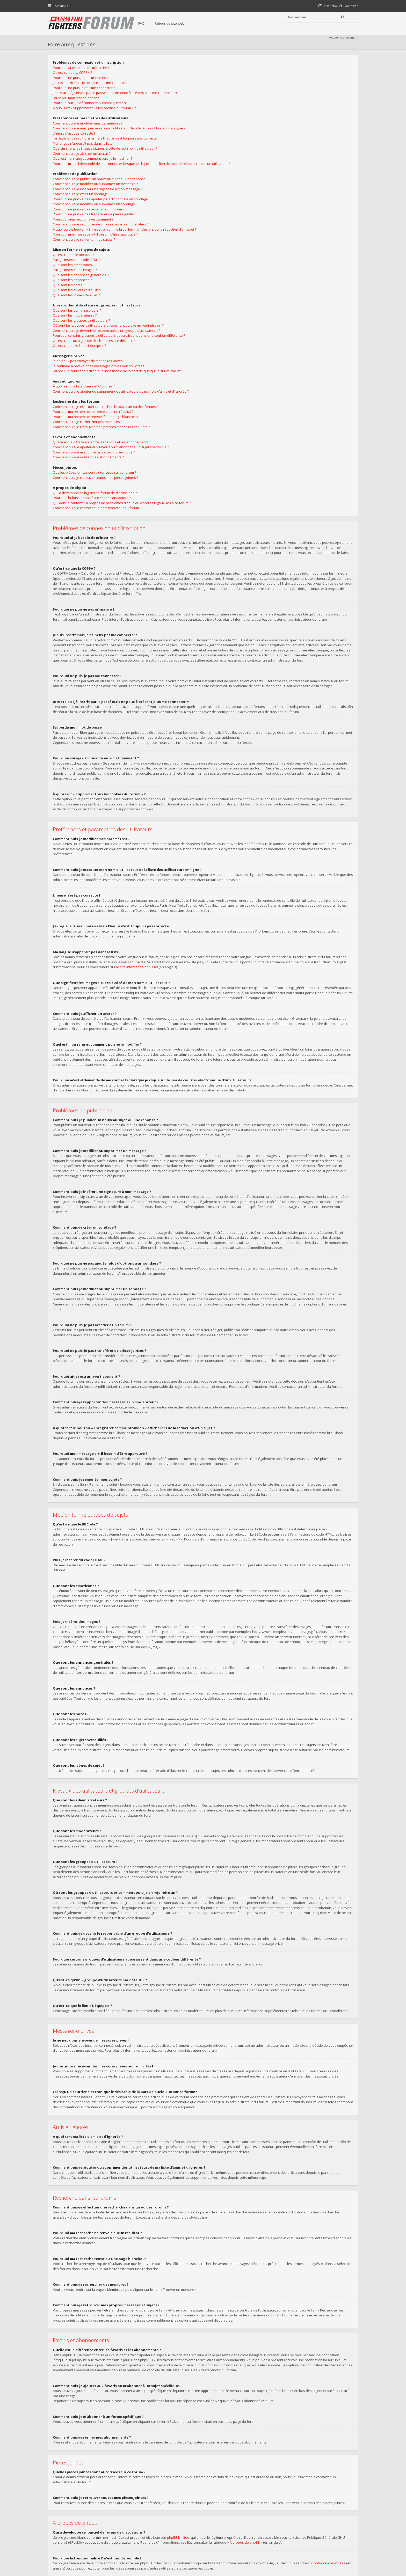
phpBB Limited (181, 2361)
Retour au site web (180, 23)
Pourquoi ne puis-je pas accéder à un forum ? (91, 225)
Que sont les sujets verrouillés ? (80, 306)
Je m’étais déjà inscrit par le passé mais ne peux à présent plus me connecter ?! (117, 104)
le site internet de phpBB (138, 781)
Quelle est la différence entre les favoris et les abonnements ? (255, 211)
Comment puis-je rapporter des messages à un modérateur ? (103, 241)
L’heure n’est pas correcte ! (76, 145)
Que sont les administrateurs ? (230, 79)
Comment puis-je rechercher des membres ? (240, 190)
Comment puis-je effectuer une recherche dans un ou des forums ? (258, 175)
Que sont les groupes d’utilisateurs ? (234, 89)
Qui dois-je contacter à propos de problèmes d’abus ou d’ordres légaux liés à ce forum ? (275, 271)
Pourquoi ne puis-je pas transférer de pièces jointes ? (97, 231)
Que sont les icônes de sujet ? (78, 311)
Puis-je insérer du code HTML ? (79, 276)
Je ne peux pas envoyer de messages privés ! (241, 129)
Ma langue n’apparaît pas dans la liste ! (86, 155)
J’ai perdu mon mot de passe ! (78, 109)
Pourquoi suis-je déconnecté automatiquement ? (93, 114)
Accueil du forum (339, 48)
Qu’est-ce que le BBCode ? (75, 271)
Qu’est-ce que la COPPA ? (75, 84)
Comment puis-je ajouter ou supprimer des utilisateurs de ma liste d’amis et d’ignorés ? (274, 160)
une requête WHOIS (204, 2418)
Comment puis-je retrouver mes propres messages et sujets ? (254, 195)
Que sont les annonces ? (74, 296)
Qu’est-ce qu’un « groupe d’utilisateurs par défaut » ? (247, 109)
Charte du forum (167, 2525)
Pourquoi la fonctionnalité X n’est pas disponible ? (245, 266)
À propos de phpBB (247, 2366)
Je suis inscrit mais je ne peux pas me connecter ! (93, 94)
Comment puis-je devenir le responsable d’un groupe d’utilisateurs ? (259, 99)
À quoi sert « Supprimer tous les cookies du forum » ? (96, 119)
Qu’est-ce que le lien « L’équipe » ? (232, 114)
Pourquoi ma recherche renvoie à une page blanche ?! (248, 185)
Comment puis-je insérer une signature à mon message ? (100, 205)
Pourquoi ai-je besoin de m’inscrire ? (83, 79)
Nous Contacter (272, 2509)
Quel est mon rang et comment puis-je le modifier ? (95, 170)
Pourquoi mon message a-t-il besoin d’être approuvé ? (98, 251)
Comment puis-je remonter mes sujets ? (86, 256)
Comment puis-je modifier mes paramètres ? (90, 135)
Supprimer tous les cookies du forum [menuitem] (328, 2550)
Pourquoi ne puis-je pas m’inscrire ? (83, 89)
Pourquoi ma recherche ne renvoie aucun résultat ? (246, 180)
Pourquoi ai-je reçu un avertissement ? (85, 235)
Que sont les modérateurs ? (227, 84)
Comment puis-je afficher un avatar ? (84, 165)
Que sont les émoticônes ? (76, 281)
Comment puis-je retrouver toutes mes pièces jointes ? (248, 246)
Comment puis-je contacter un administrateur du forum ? (250, 276)
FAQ (152, 23)
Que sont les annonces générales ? (83, 291)
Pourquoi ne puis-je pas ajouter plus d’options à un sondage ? (104, 215)
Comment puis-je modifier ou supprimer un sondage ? (97, 220)
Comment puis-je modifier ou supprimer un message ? (97, 200)
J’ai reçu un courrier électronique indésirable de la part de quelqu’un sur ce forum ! (270, 139)
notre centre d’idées (332, 2387)
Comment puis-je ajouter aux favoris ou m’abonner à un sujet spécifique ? (264, 216)
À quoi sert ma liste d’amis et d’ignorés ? (237, 155)
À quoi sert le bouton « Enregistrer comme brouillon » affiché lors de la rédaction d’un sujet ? (127, 246)
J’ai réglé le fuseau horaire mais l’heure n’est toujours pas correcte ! (108, 150)
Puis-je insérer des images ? (77, 286)
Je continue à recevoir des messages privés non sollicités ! (251, 135)
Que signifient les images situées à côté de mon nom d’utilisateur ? (107, 160)
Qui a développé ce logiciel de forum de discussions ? (247, 261)
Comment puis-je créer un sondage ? (84, 210)
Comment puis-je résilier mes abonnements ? (241, 226)
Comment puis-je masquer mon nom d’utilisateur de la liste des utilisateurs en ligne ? (121, 139)
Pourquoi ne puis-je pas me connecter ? (86, 99)
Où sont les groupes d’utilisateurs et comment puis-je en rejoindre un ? (261, 94)
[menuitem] (346, 6)
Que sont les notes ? (71, 301)
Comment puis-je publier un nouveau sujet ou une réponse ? (103, 195)
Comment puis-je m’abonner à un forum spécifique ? (247, 221)
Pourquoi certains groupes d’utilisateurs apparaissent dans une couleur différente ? (272, 104)
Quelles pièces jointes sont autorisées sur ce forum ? (247, 241)
